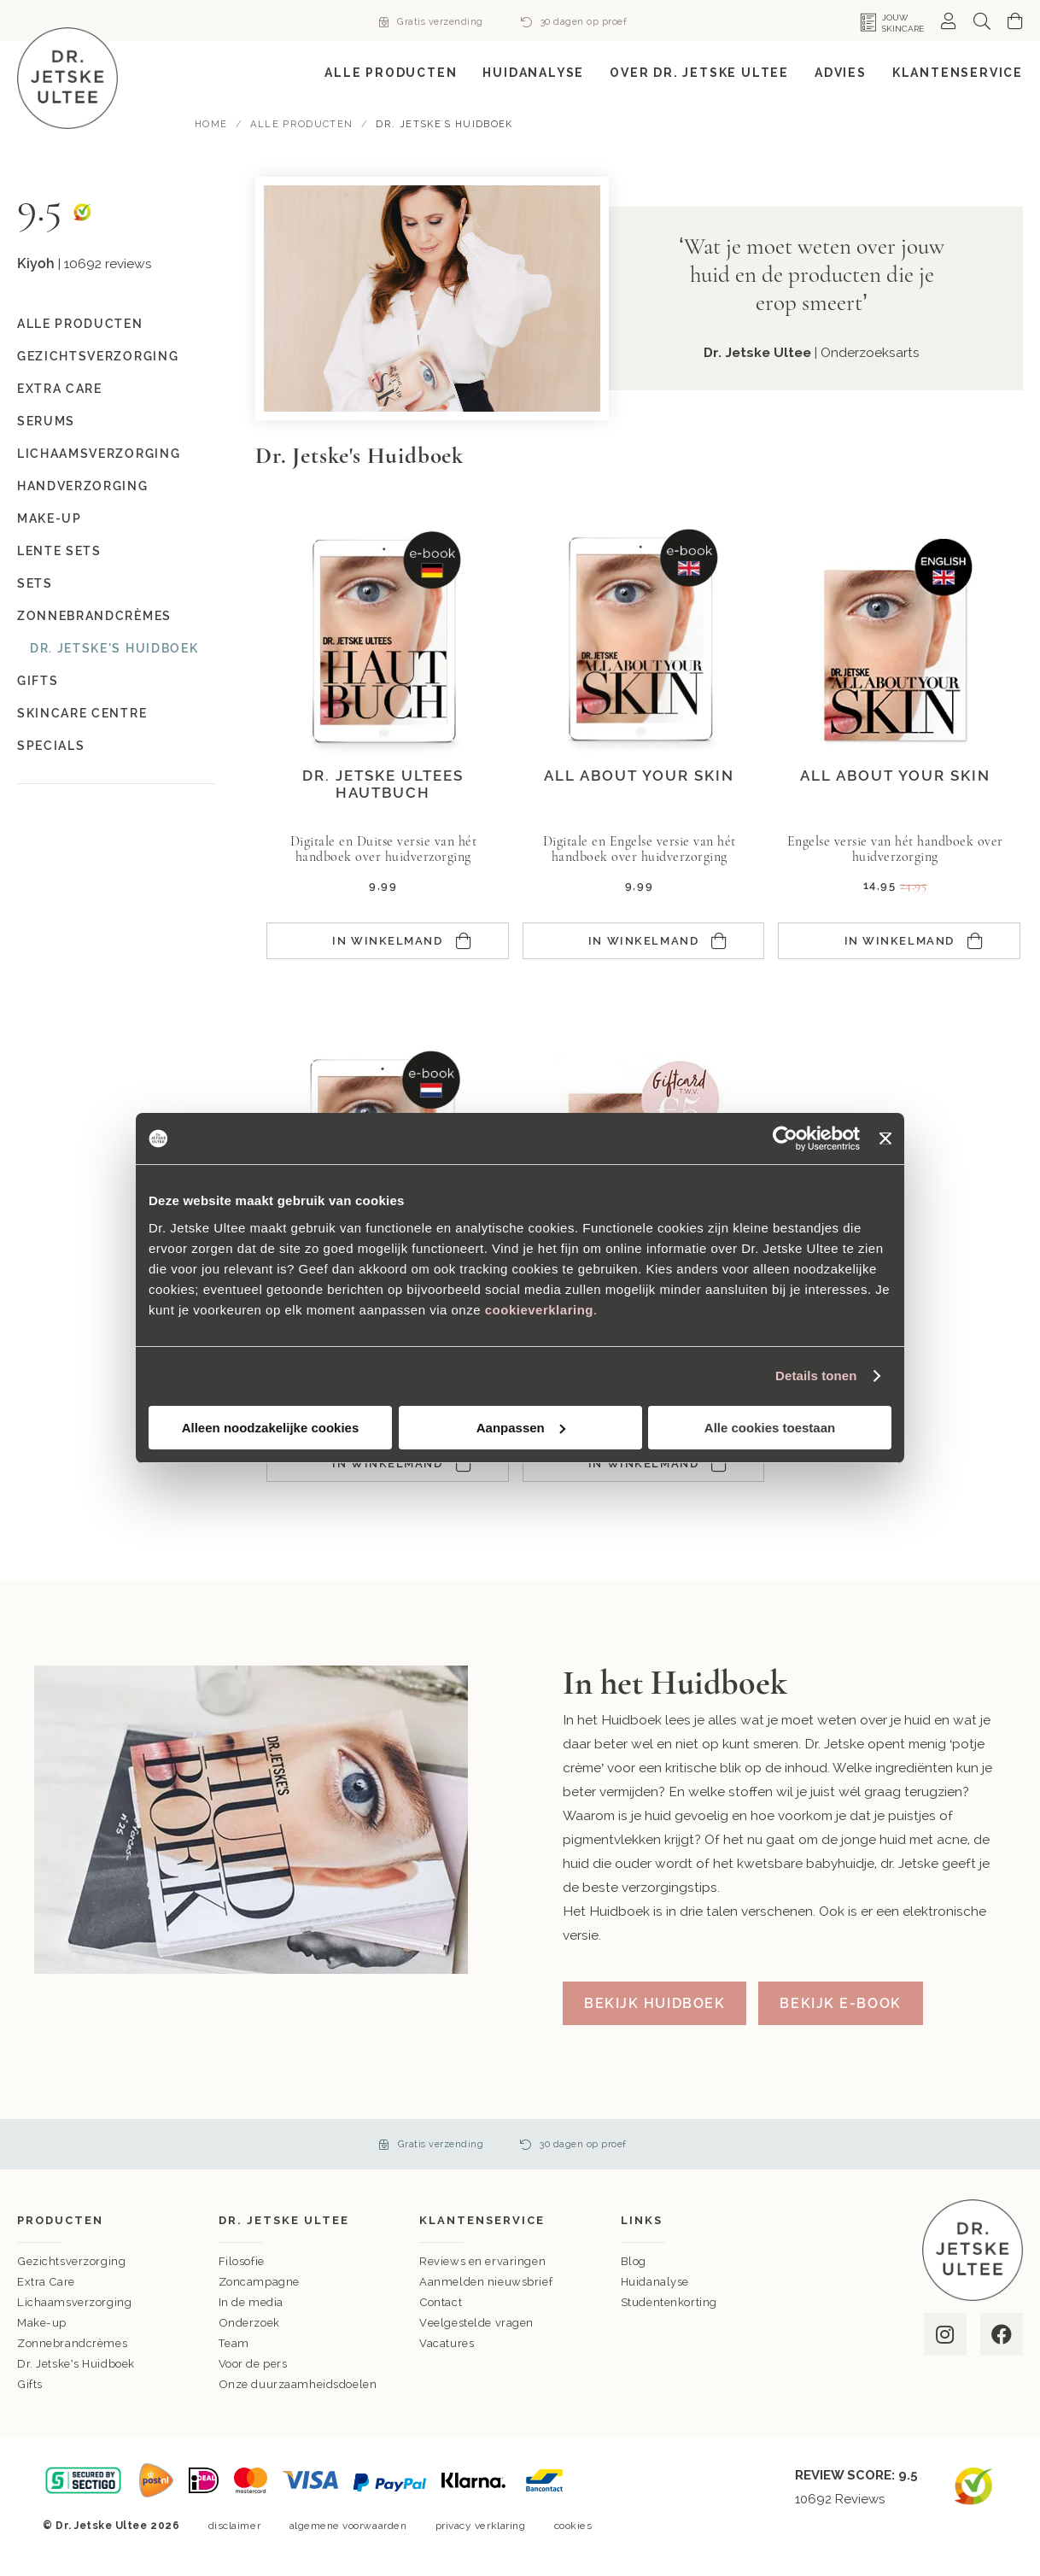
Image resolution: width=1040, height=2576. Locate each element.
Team (234, 2343)
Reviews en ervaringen (482, 2261)
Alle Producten (303, 124)
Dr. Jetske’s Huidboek (76, 2363)
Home (213, 124)
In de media (251, 2302)
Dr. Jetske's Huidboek (114, 648)
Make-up (49, 518)
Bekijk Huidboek (654, 2003)
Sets (35, 583)
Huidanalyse (655, 2281)
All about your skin (639, 775)
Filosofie (242, 2261)
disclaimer (234, 2526)
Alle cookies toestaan (769, 1427)
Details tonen (815, 1375)
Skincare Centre (82, 713)
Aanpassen (520, 1427)
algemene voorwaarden (348, 2526)
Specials (51, 745)
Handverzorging (83, 486)
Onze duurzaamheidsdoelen (298, 2384)
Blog (633, 2261)
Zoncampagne (259, 2281)
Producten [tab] (60, 2220)
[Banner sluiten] (885, 1139)
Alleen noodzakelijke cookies (270, 1427)
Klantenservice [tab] (482, 2220)
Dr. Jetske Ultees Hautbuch (383, 784)
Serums (46, 421)
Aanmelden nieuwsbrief (485, 2281)
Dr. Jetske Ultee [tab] (284, 2220)
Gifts (37, 681)
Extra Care (59, 388)
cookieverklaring (539, 1310)
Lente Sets (59, 551)
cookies (573, 2526)
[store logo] (67, 78)
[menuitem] (390, 73)
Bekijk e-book (840, 2003)
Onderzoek (249, 2322)
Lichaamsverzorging (98, 453)
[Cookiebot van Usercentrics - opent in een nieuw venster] (785, 1138)
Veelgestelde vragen (476, 2322)
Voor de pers (253, 2363)
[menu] (520, 73)
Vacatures (446, 2343)
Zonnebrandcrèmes (94, 616)
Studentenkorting (669, 2302)
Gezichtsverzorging (97, 356)
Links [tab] (642, 2220)
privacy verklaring (480, 2526)
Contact (440, 2302)
